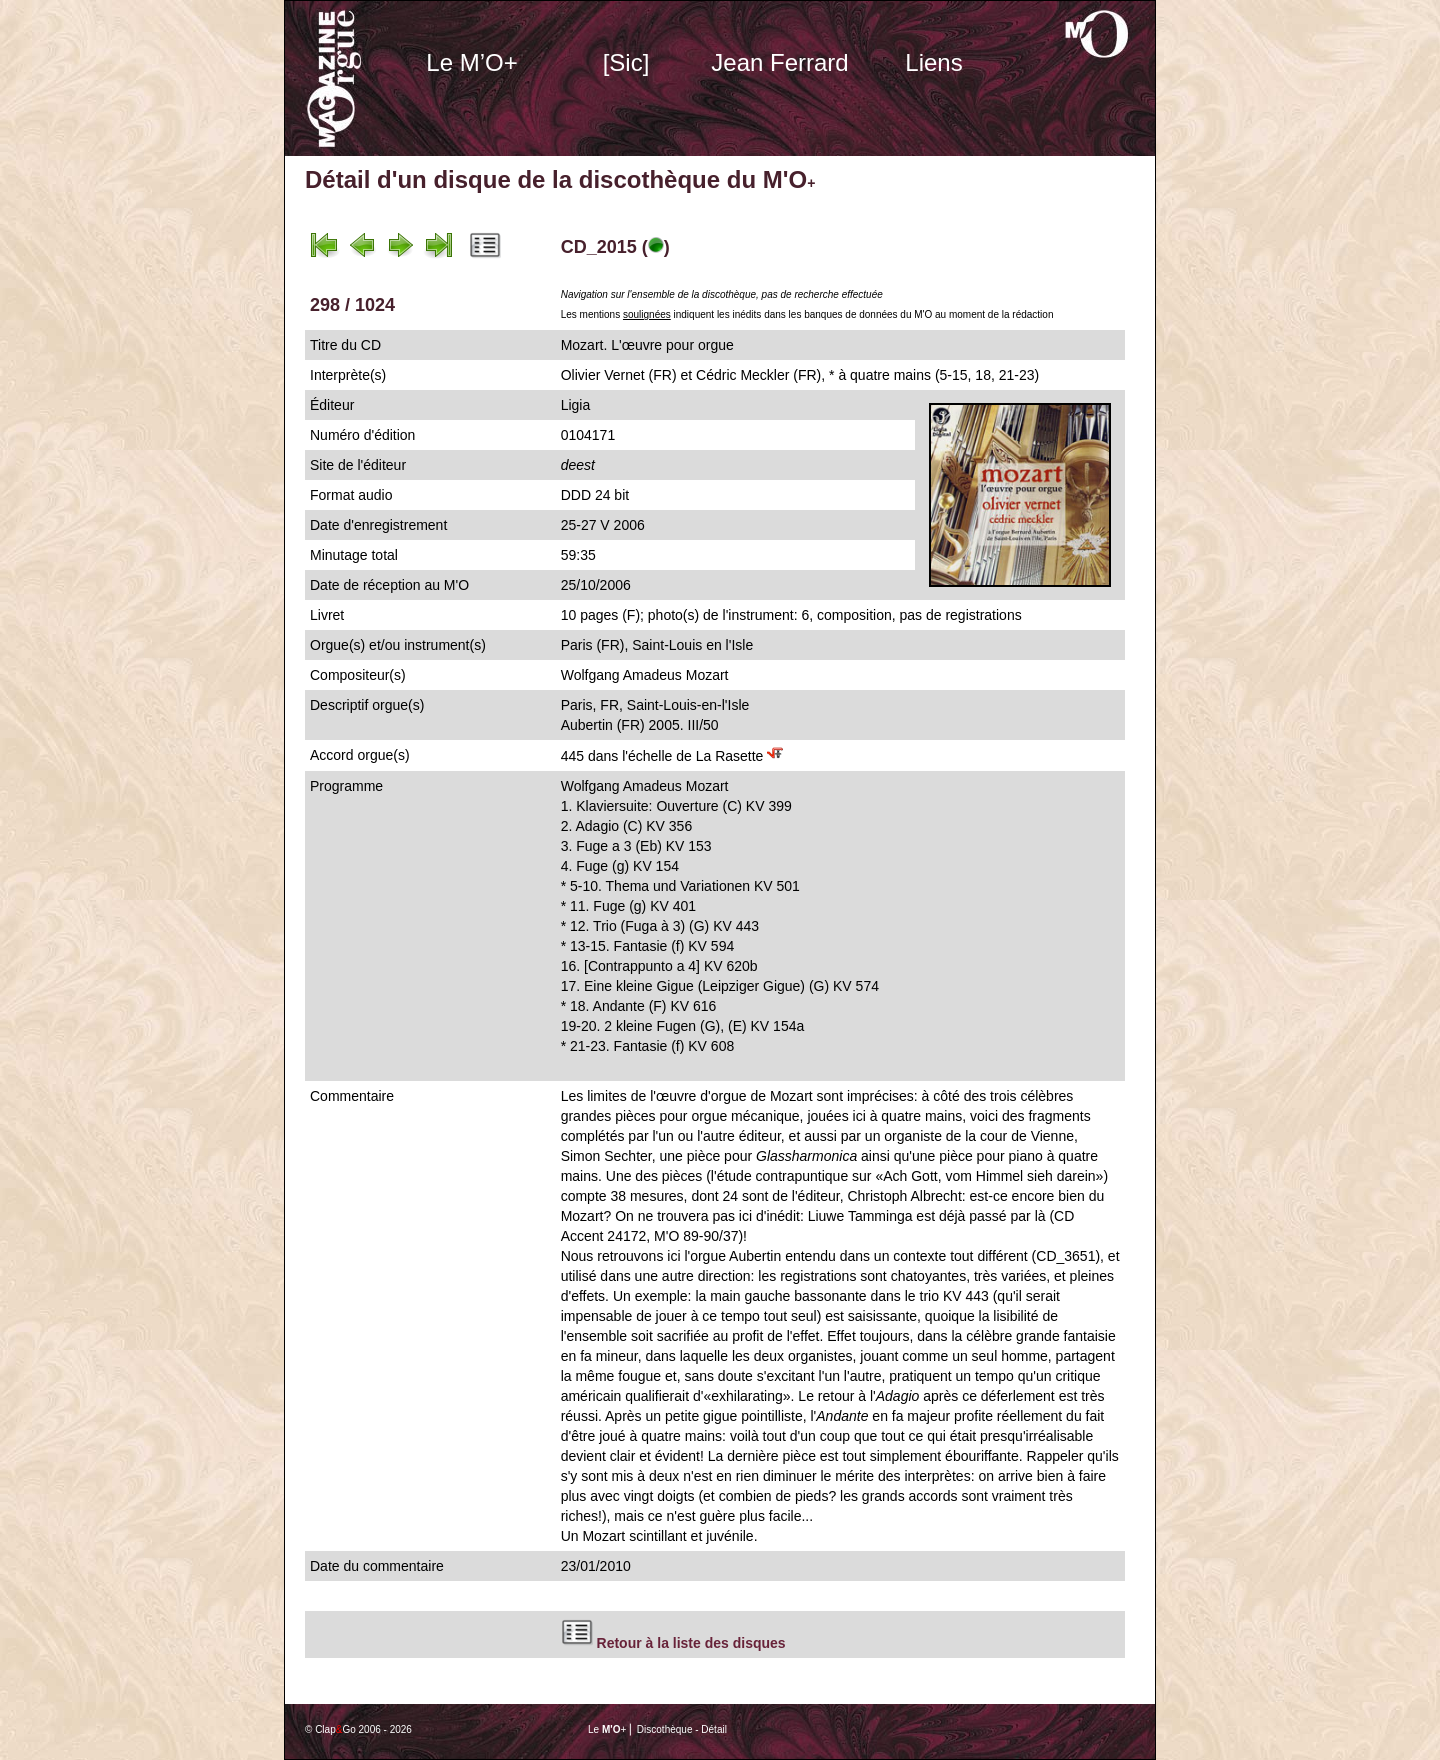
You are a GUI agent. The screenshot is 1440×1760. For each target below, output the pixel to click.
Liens (933, 62)
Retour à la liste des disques (691, 1643)
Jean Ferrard (779, 62)
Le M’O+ (471, 62)
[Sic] (626, 62)
